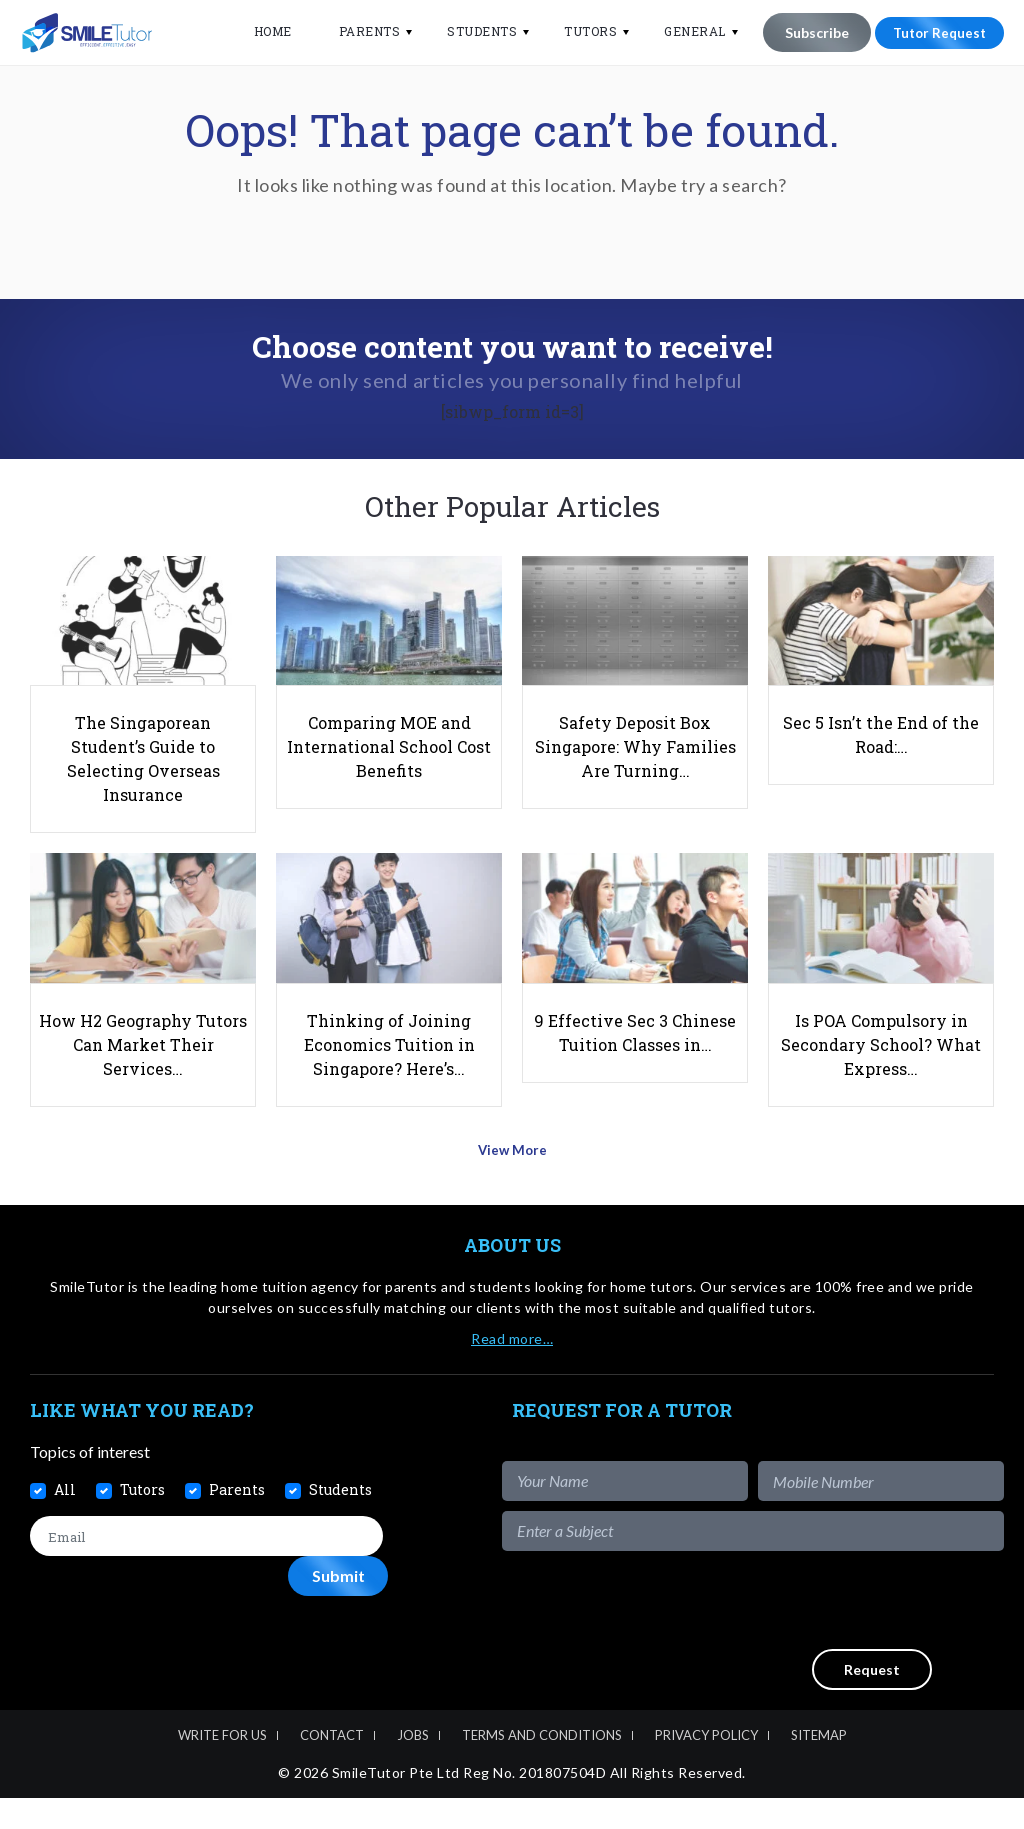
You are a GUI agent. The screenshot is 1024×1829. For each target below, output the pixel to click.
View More (512, 1187)
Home (260, 31)
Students (470, 31)
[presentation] (852, 1631)
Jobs (413, 1766)
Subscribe (804, 32)
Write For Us (222, 1766)
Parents (357, 31)
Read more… (512, 1369)
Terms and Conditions (542, 1766)
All (65, 1520)
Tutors (578, 31)
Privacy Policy (706, 1766)
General (683, 31)
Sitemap (819, 1766)
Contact (332, 1766)
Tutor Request (933, 32)
